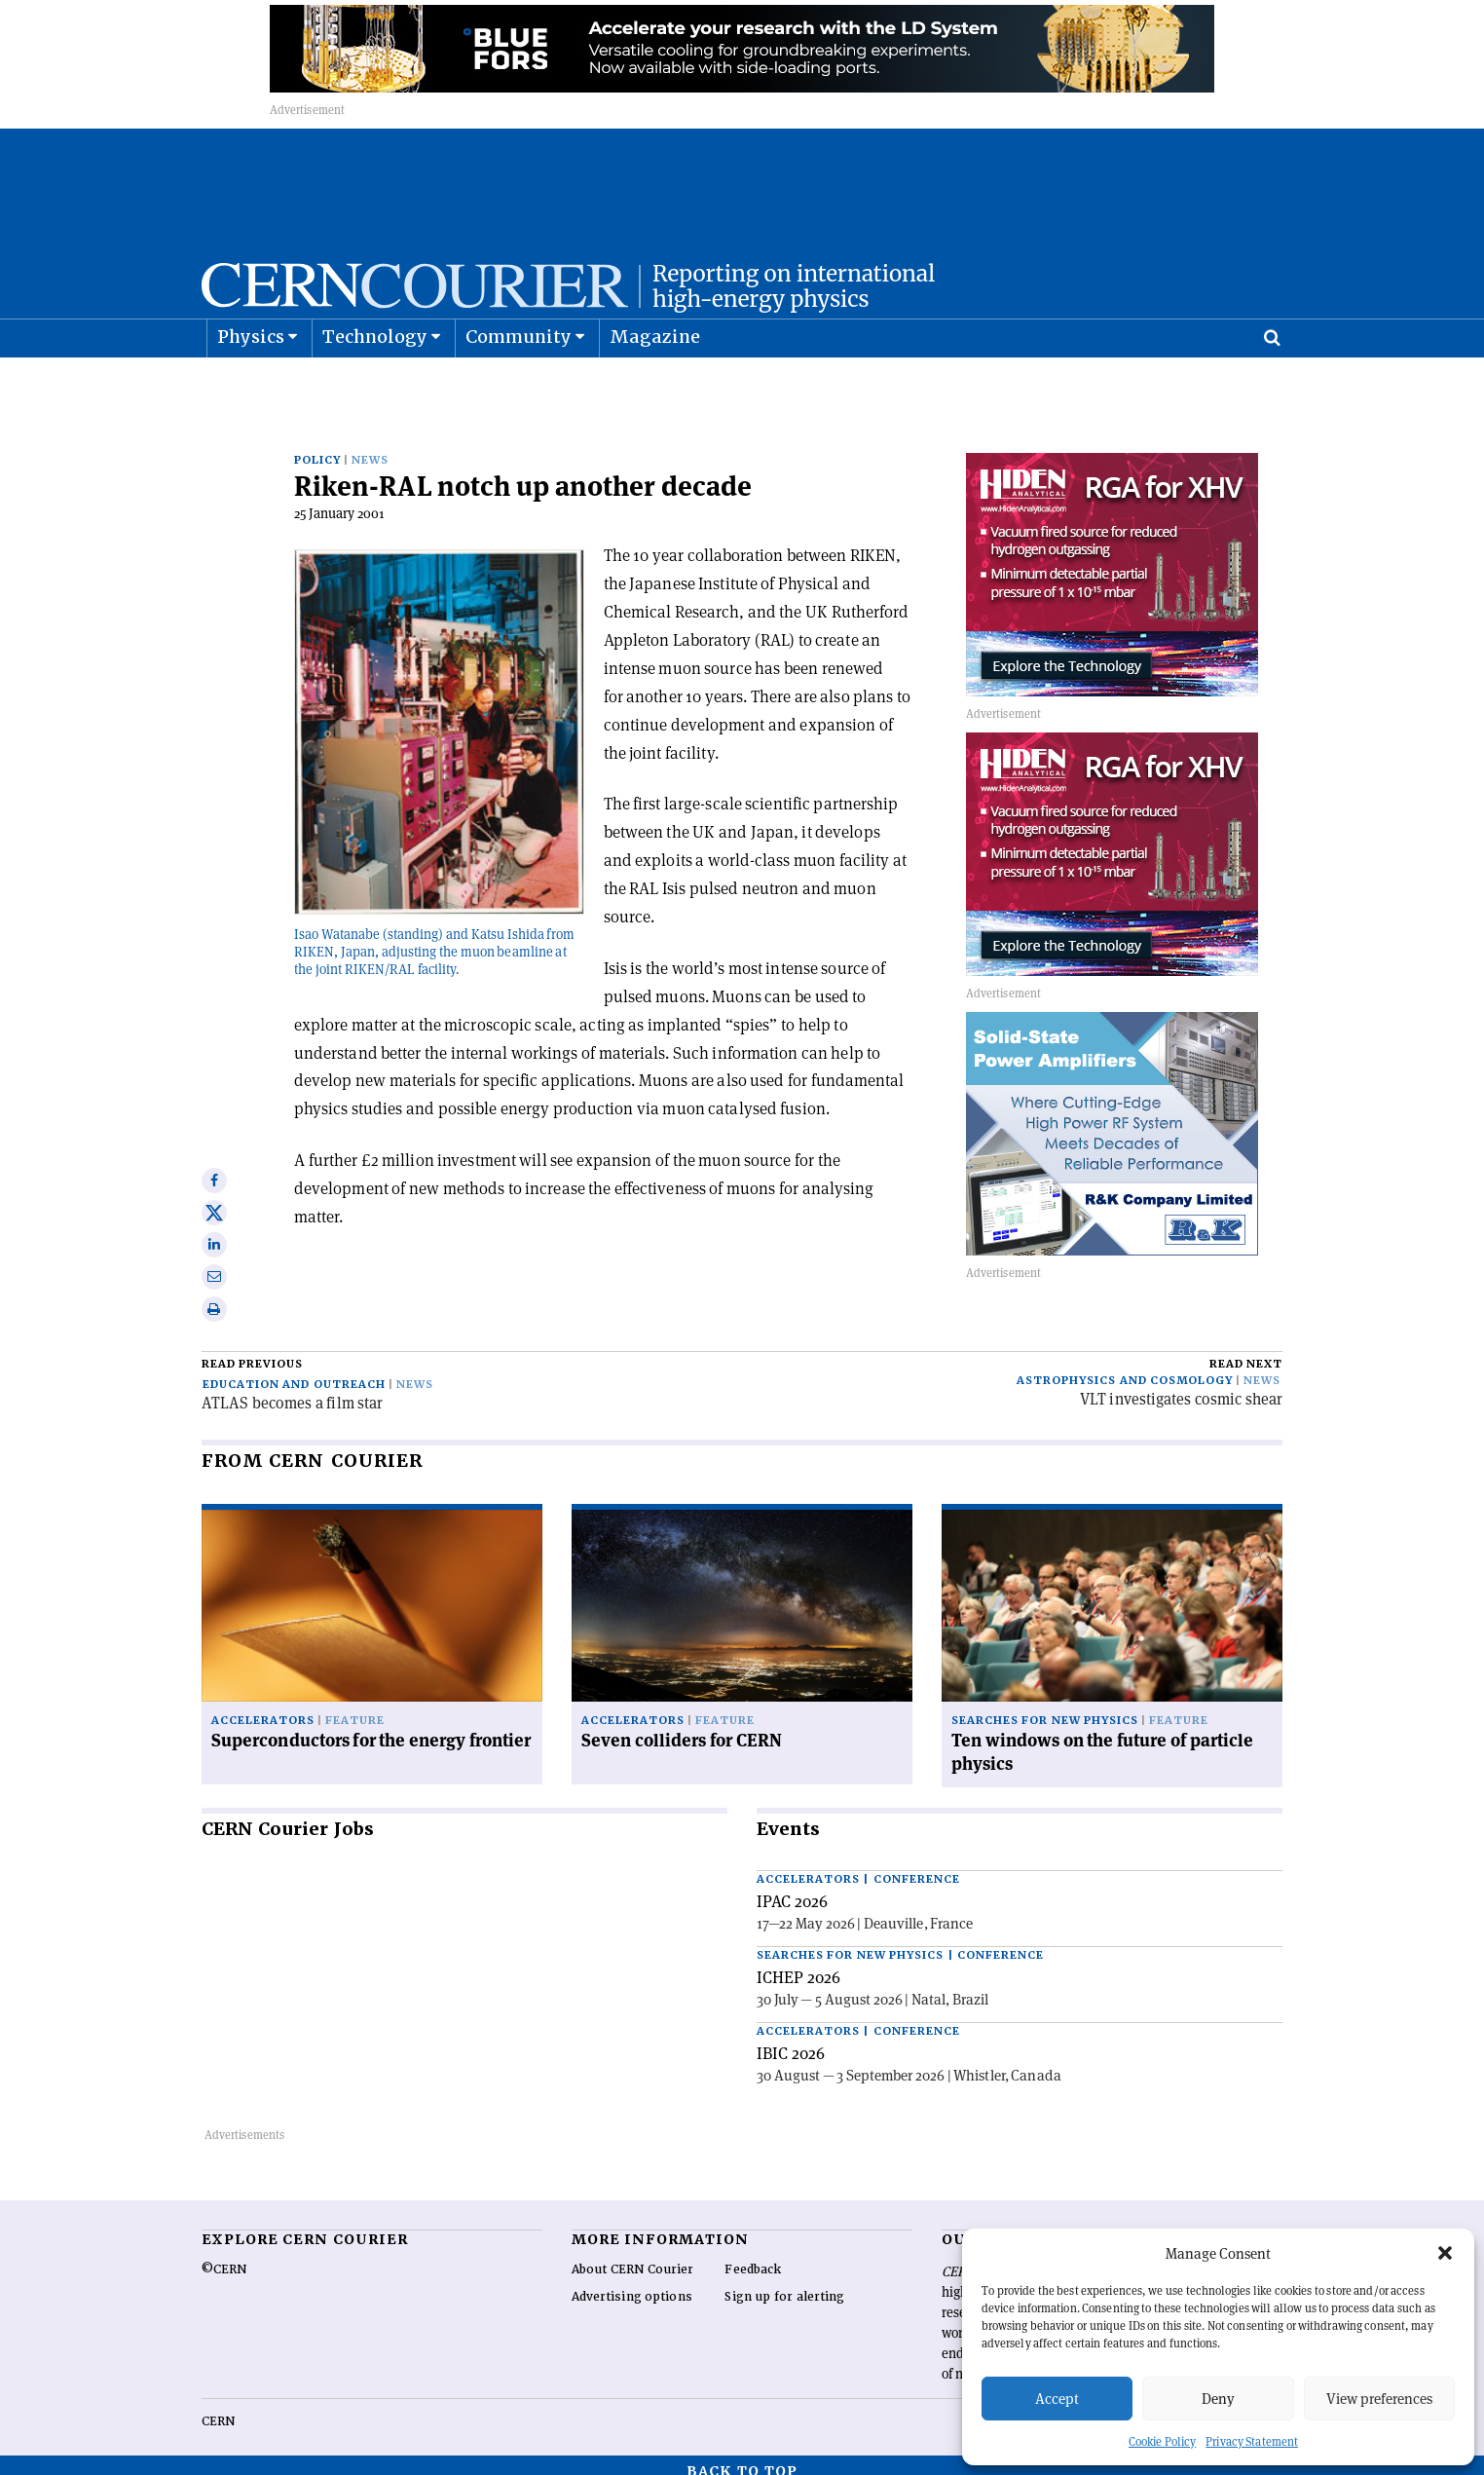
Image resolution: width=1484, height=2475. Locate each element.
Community (519, 385)
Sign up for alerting (784, 2284)
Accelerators (263, 1708)
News (370, 447)
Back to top (742, 2458)
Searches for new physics (1044, 1708)
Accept (1057, 2398)
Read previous (252, 1351)
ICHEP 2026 (798, 1964)
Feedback (752, 2257)
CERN (218, 2409)
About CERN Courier (632, 2257)
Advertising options (632, 2284)
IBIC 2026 (791, 2040)
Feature (355, 1708)
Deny (1218, 2398)
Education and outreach (294, 1372)
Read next (1245, 1351)
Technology (375, 385)
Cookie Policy (1162, 2441)
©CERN (224, 2257)
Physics (250, 385)
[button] (1445, 2253)
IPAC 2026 (792, 1888)
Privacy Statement (1252, 2441)
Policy (317, 447)
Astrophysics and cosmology (1125, 1368)
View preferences (1379, 2398)
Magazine (655, 385)
